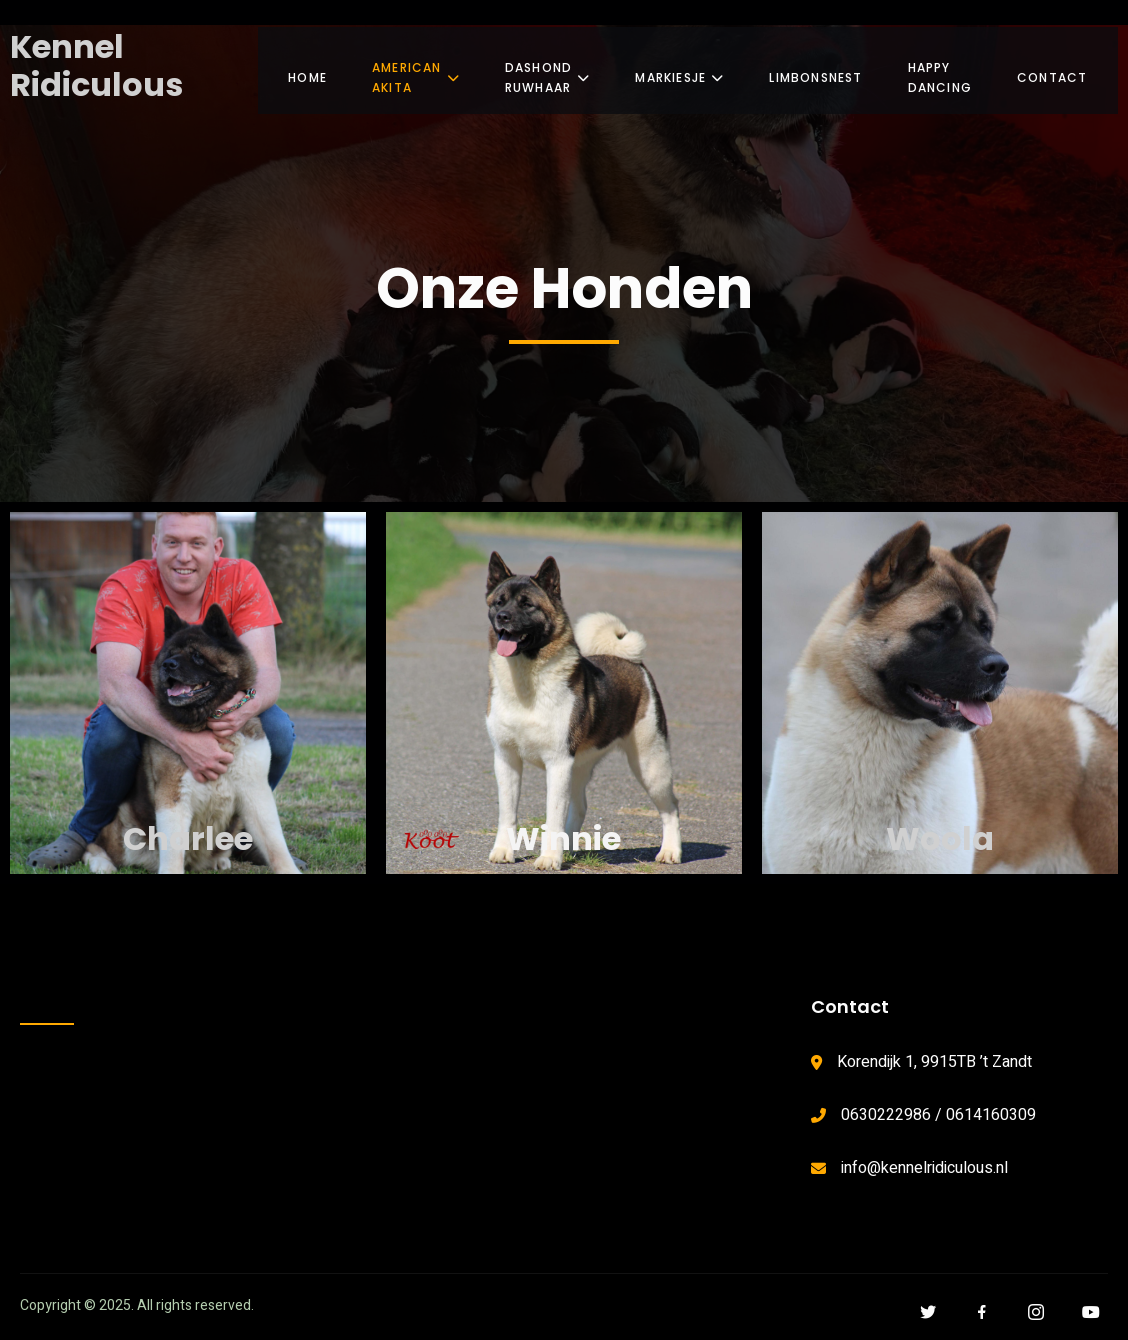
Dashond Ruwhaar (554, 69)
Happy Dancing (953, 69)
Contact (1068, 69)
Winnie (563, 838)
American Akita (416, 69)
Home (307, 69)
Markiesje (693, 69)
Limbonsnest (829, 69)
